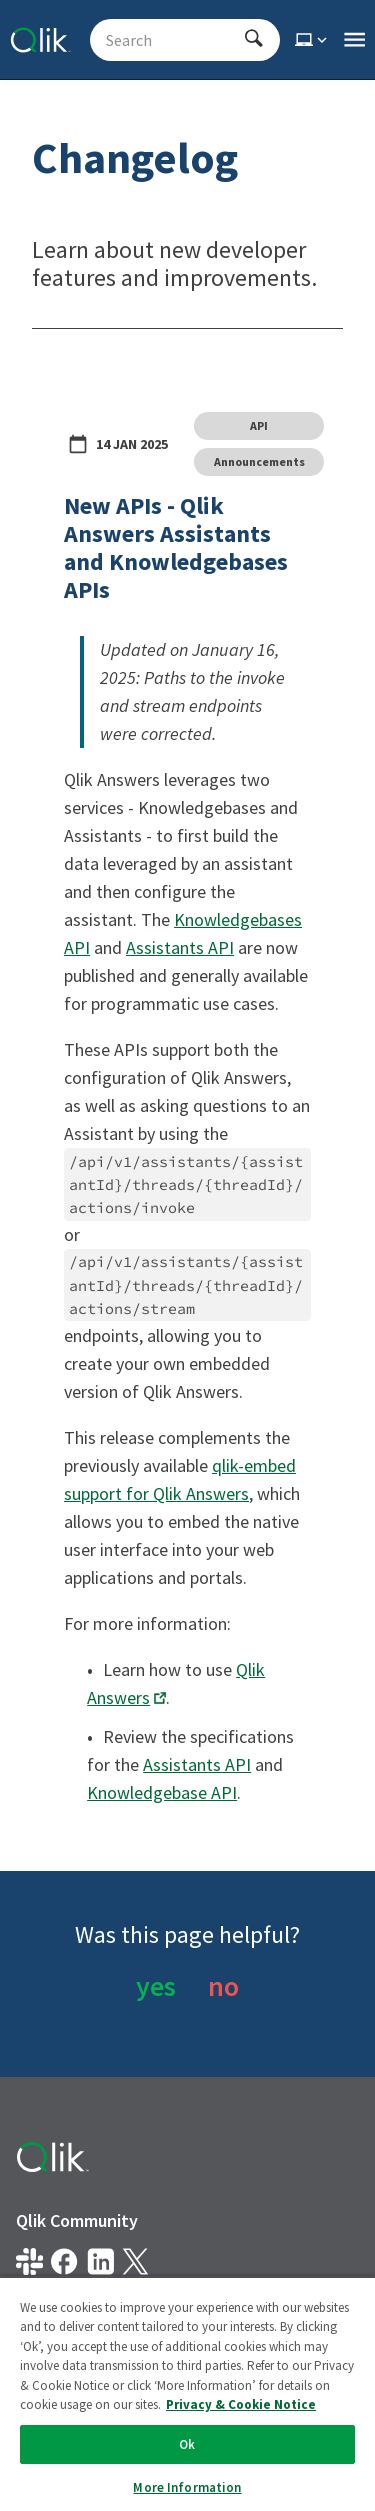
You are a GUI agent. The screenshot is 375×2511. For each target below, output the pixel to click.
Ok (187, 2444)
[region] (187, 2393)
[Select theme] (313, 40)
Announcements (259, 461)
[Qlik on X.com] (135, 2261)
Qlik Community (77, 2220)
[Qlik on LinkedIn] (100, 2261)
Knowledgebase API (162, 1792)
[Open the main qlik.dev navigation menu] (354, 40)
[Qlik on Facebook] (64, 2261)
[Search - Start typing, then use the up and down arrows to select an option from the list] (173, 40)
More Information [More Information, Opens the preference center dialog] (187, 2487)
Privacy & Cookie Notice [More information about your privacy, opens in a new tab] (241, 2404)
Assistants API (180, 947)
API (259, 425)
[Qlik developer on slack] (29, 2261)
